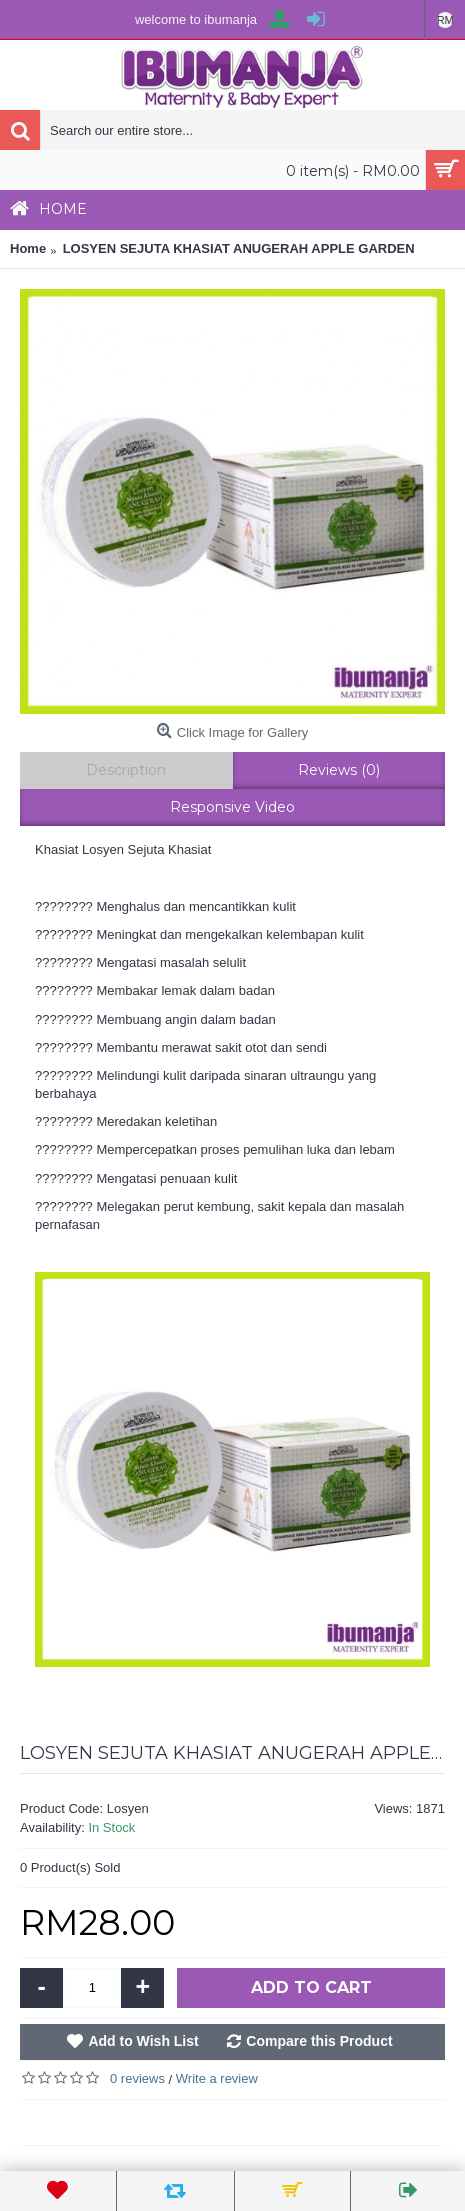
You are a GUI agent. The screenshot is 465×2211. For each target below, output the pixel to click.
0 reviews (137, 2078)
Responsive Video (232, 807)
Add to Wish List (143, 2041)
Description (126, 770)
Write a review (217, 2078)
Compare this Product (319, 2041)
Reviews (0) (339, 770)
